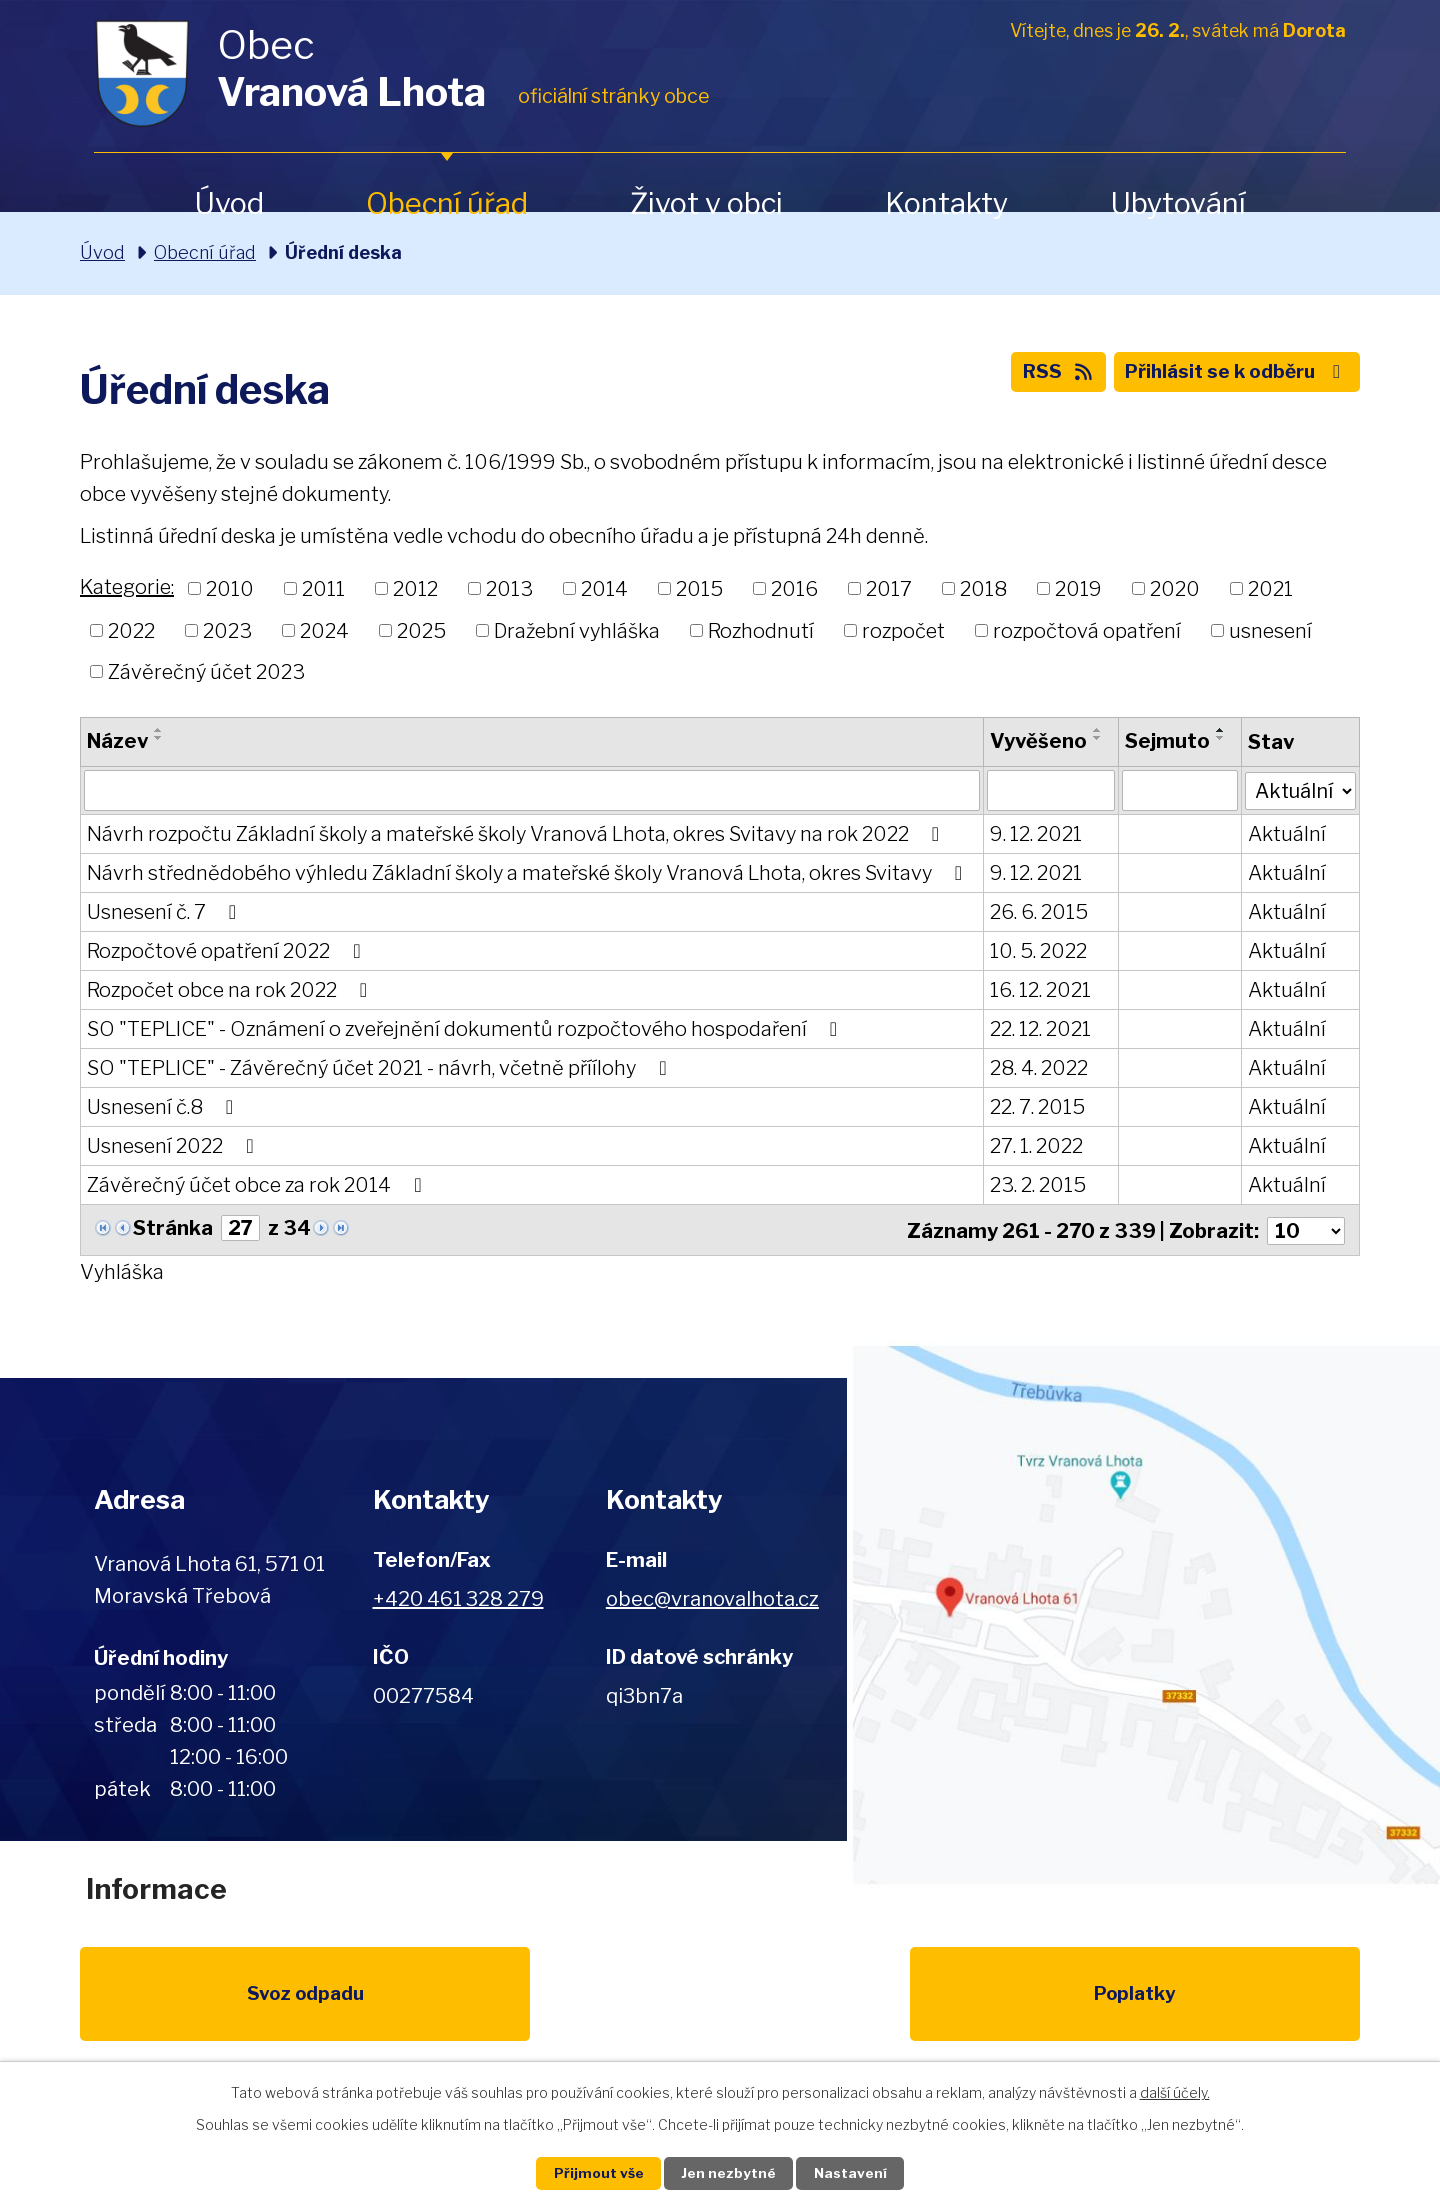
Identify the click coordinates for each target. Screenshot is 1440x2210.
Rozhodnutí (761, 630)
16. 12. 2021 (1039, 991)
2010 (230, 589)
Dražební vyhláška (577, 630)
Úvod (229, 203)
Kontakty (946, 203)
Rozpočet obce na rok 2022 (231, 991)
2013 (509, 589)
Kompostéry (904, 2001)
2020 (1175, 589)
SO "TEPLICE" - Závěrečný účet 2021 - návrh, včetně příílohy (381, 1069)
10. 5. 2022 (1037, 952)
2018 (983, 589)
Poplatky (351, 2001)
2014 (604, 589)
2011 (323, 589)
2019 (1078, 589)
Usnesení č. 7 (166, 913)
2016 (794, 589)
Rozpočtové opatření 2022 (228, 952)
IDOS (1088, 2001)
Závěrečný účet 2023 (206, 672)
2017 (889, 589)
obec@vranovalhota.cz (712, 1598)
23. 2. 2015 (1037, 1186)
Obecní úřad (447, 203)
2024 (324, 630)
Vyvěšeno (1037, 741)
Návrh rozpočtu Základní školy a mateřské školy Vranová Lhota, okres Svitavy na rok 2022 (517, 835)
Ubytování (1178, 203)
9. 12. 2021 (1035, 835)
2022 (131, 630)
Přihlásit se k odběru (1230, 376)
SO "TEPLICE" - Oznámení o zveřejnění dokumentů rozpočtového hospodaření (466, 1030)
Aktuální (1285, 835)
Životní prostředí (719, 2013)
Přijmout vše (591, 2172)
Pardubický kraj (1272, 2001)
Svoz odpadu (167, 2001)
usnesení (1270, 630)
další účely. (1175, 2090)
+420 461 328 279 (458, 1598)
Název (117, 741)
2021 (1270, 589)
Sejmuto (1166, 741)
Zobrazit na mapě (1143, 1614)
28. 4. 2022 (1038, 1069)
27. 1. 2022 (1035, 1147)
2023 (227, 630)
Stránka (173, 1229)
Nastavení (858, 2172)
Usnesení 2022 (174, 1147)
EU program (536, 2001)
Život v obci (706, 203)
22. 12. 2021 (1039, 1030)
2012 (415, 589)
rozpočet (903, 630)
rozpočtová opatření (1087, 630)
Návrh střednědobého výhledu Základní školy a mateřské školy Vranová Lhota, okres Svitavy (529, 874)
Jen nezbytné (728, 2172)
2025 (421, 630)
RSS (1040, 376)
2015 (699, 589)
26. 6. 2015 (1038, 913)
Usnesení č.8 (164, 1108)
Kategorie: (127, 587)
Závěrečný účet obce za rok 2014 (258, 1186)
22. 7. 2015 (1036, 1108)
